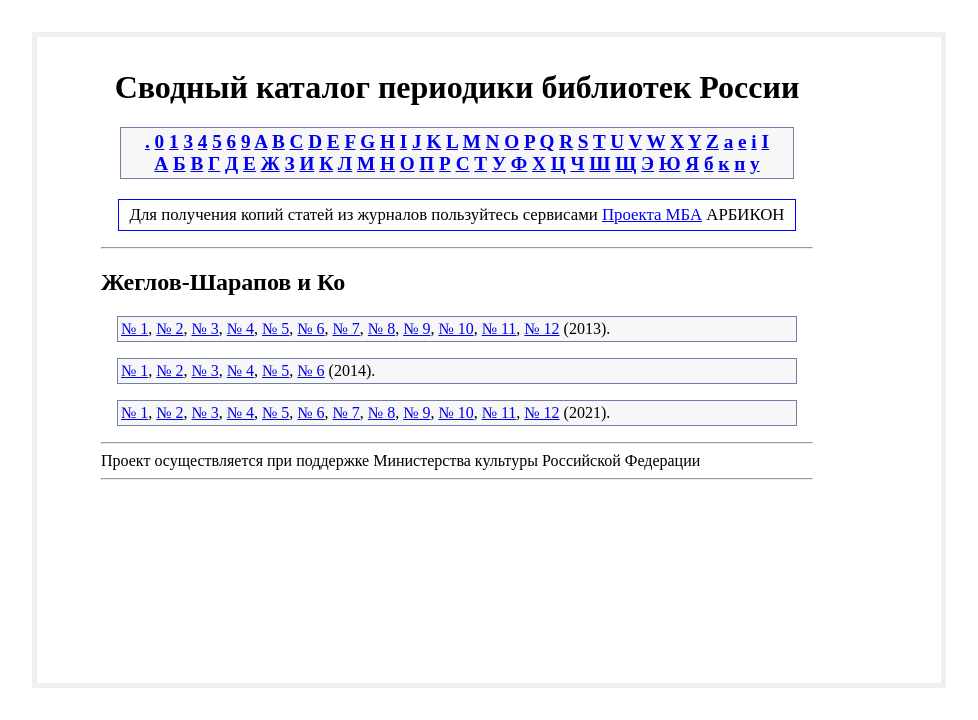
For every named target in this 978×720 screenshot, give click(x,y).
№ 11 (499, 328)
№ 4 (240, 328)
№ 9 (416, 328)
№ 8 (381, 328)
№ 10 (455, 328)
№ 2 (169, 328)
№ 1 (134, 328)
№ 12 (541, 328)
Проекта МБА (652, 214)
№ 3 (205, 328)
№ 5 (275, 328)
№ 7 (346, 328)
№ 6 (310, 328)
